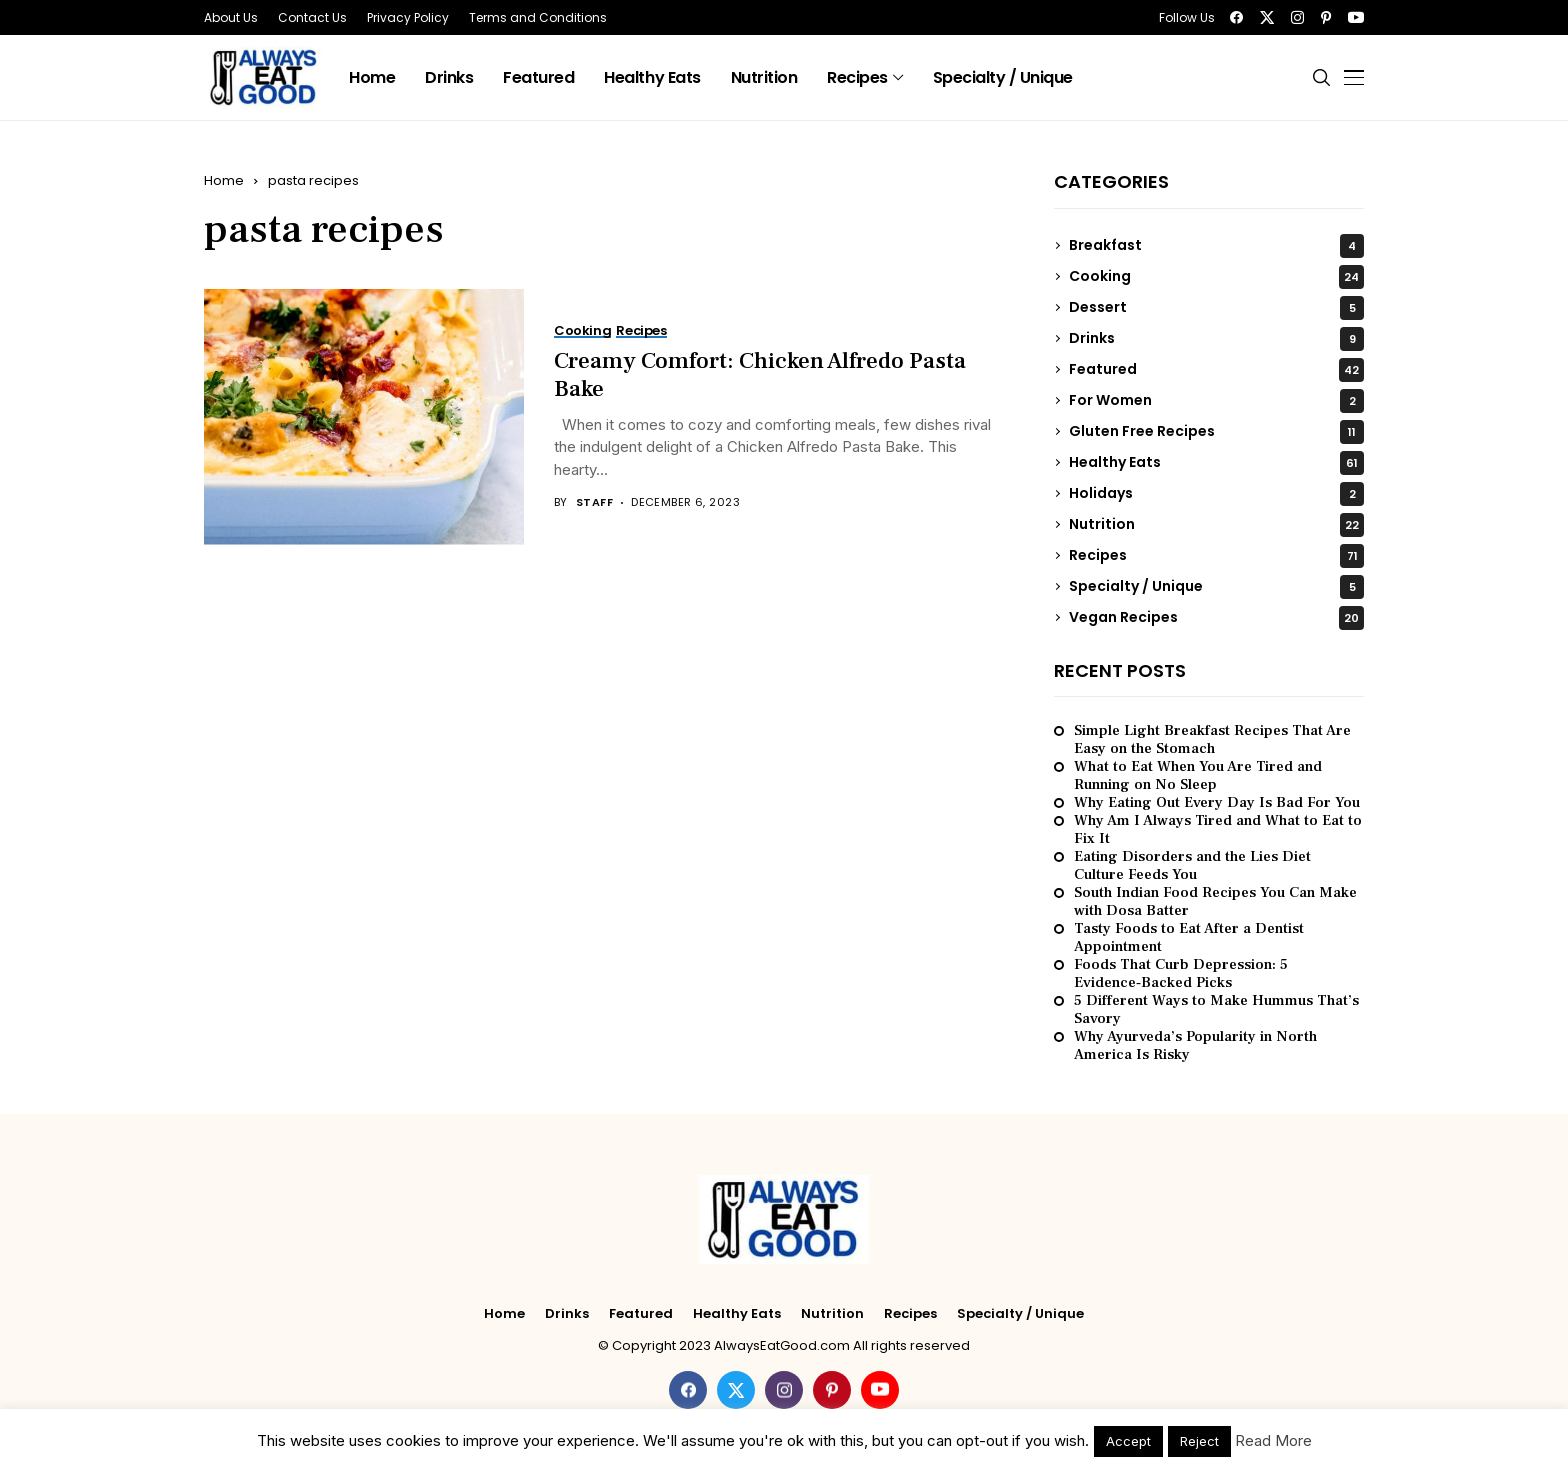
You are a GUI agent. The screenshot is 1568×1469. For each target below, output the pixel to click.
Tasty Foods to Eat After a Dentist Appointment (1189, 938)
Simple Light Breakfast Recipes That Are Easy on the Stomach (1212, 740)
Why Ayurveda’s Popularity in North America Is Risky (1195, 1046)
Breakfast (1216, 246)
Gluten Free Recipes (1216, 432)
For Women (1216, 401)
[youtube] (1356, 17)
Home (224, 180)
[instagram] (1297, 17)
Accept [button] (1128, 1441)
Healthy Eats (1216, 463)
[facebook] (1236, 17)
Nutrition (1216, 525)
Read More (1273, 1440)
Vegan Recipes (1216, 618)
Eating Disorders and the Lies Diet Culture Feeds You (1192, 866)
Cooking (1216, 277)
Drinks (1216, 339)
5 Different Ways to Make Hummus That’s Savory (1216, 1010)
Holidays (1216, 494)
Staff (594, 502)
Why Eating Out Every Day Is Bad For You (1217, 803)
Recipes (1216, 556)
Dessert (1216, 308)
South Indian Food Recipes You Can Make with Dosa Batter (1215, 902)
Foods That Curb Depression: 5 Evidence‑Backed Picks (1181, 974)
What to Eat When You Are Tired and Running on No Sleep (1198, 776)
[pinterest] (1326, 17)
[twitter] (1267, 17)
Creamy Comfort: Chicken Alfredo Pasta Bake (760, 375)
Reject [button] (1199, 1441)
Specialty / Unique (1216, 587)
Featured (1216, 370)
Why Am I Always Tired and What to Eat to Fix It (1218, 830)
